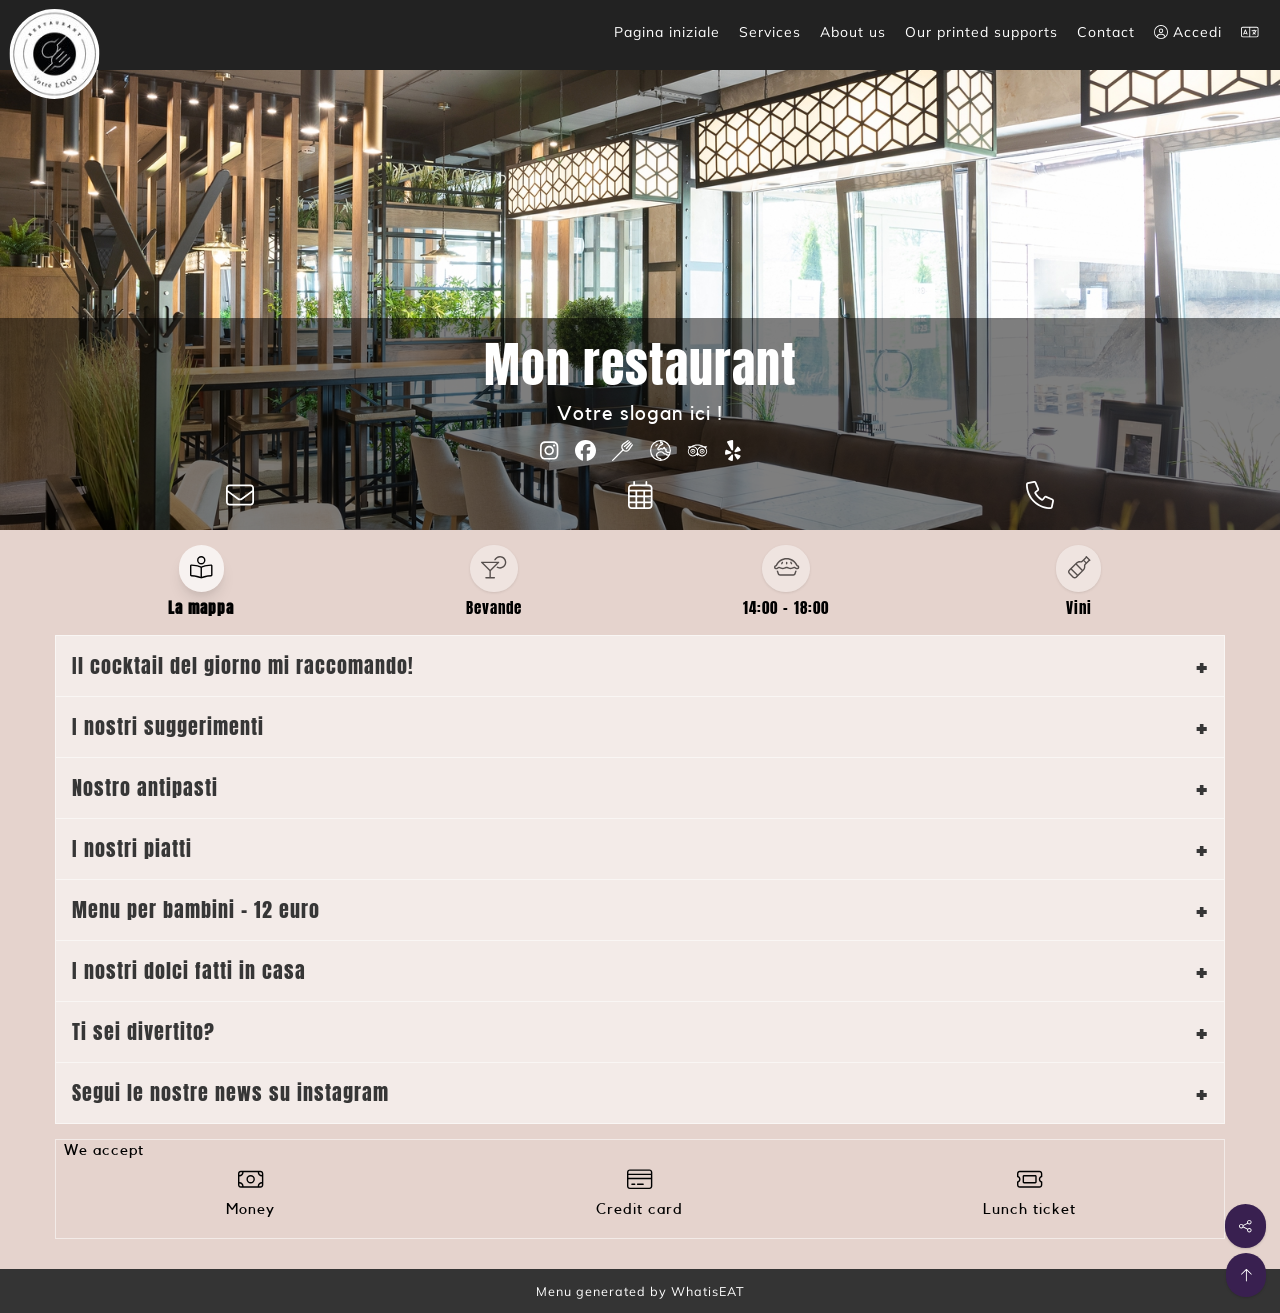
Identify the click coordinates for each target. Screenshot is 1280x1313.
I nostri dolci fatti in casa (189, 970)
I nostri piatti (132, 848)
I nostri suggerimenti (168, 726)
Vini (1079, 608)
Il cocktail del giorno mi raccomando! (243, 665)
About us (853, 32)
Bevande (494, 608)
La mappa (201, 608)
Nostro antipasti (145, 787)
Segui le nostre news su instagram (230, 1092)
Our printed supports (981, 32)
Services (770, 32)
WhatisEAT (708, 1291)
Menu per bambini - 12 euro (196, 909)
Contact (1106, 32)
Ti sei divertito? (143, 1031)
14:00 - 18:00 (786, 608)
